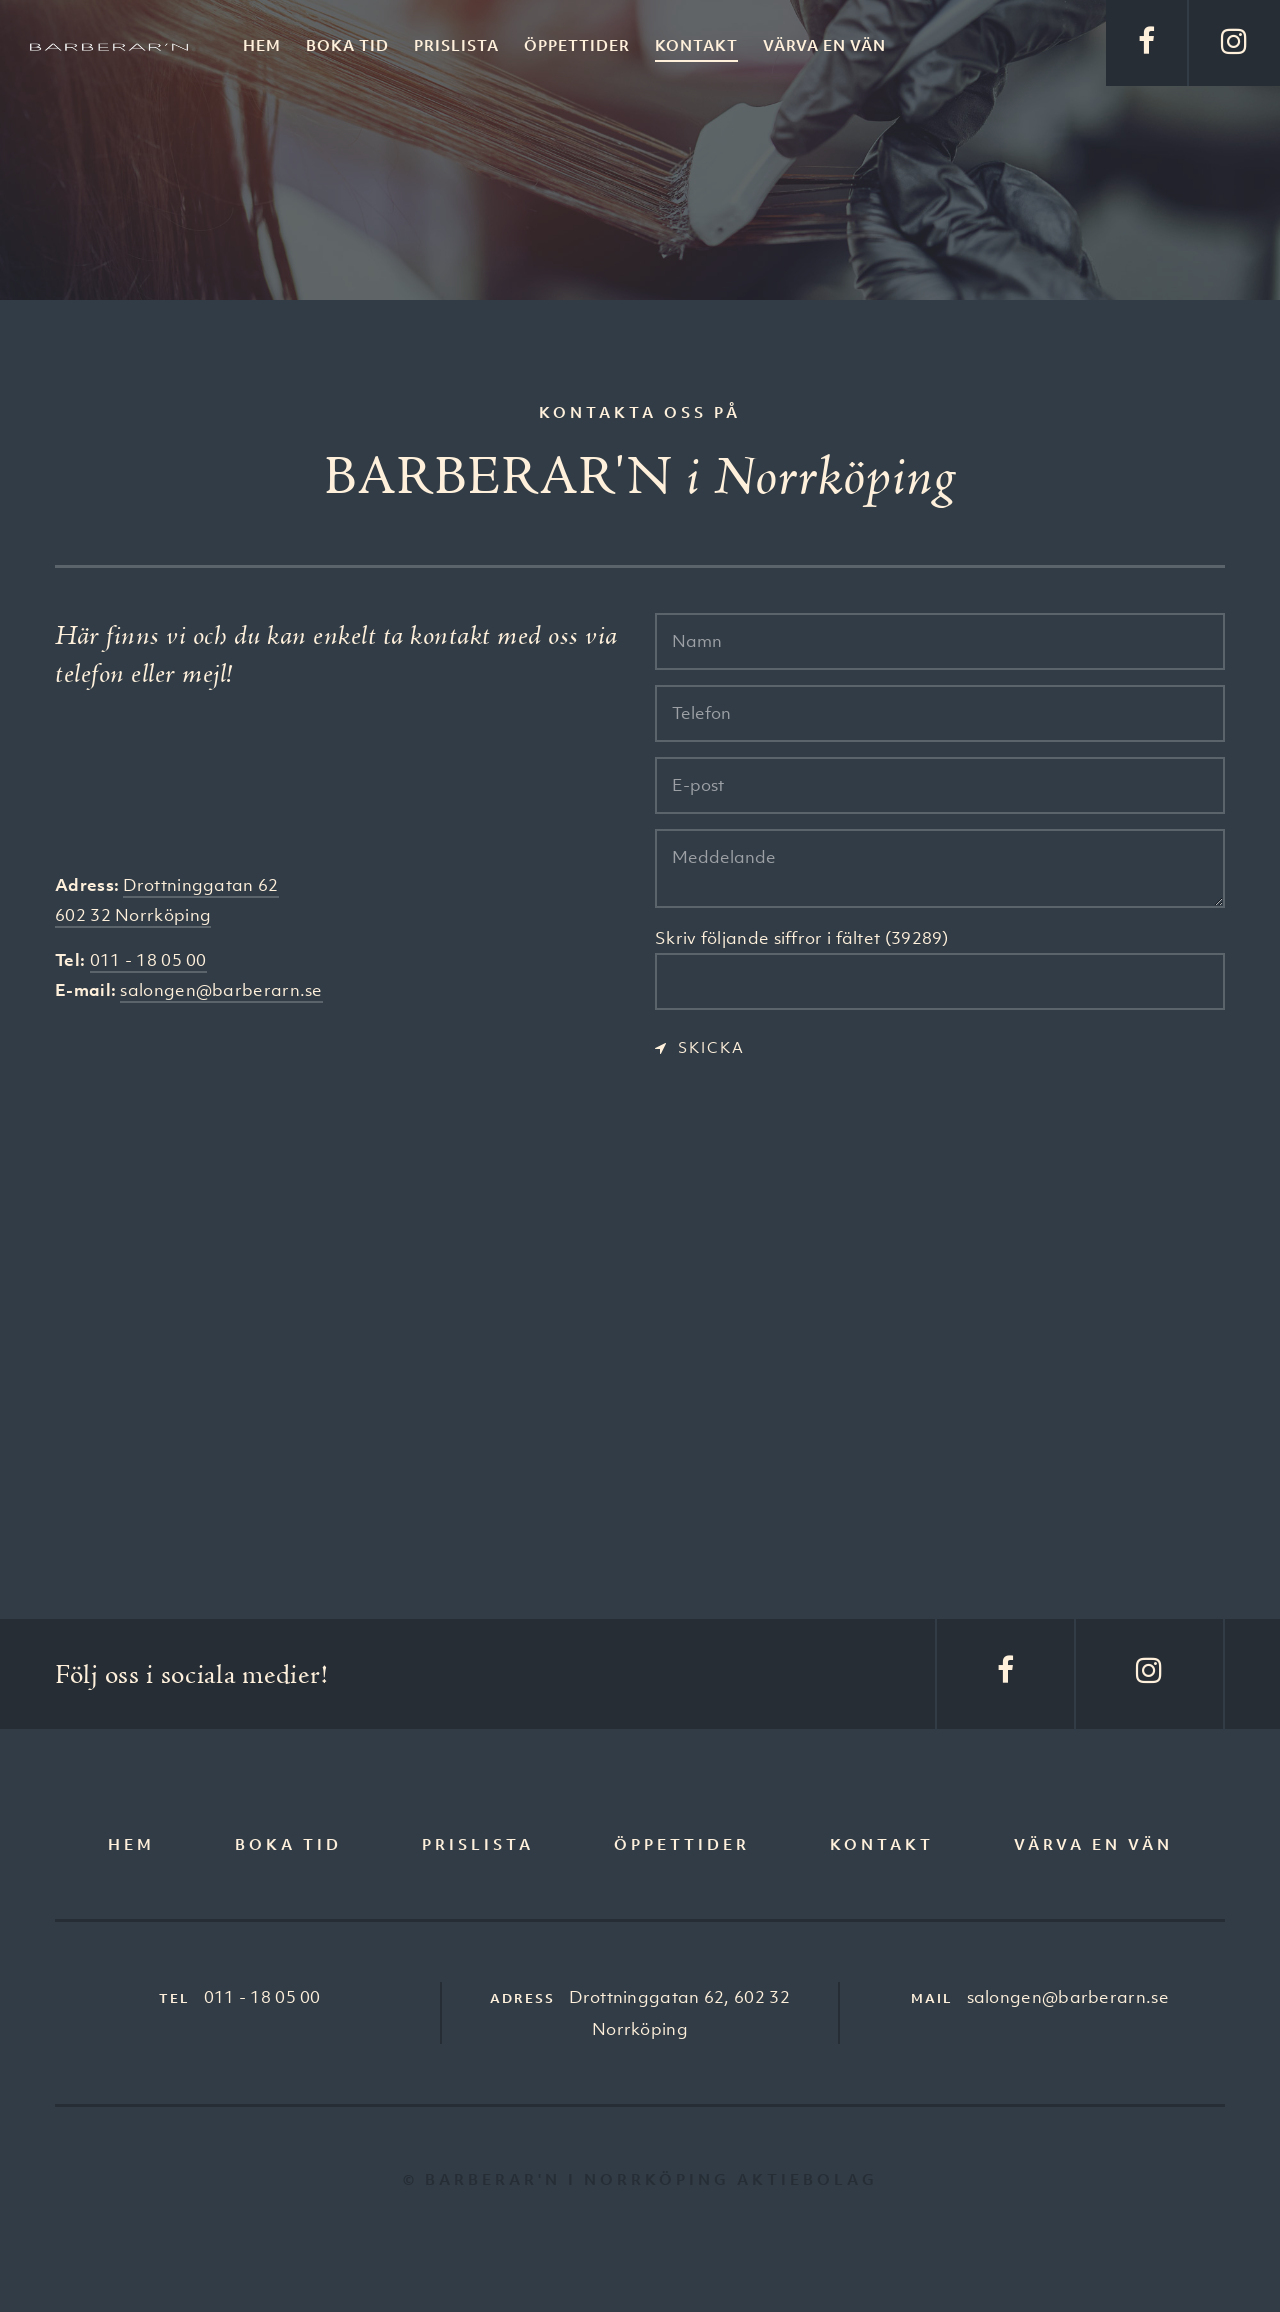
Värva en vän (824, 45)
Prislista (456, 45)
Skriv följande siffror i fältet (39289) (802, 938)
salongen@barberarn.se (221, 990)
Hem (262, 45)
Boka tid (347, 45)
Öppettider (577, 45)
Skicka (711, 1047)
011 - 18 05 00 (148, 960)
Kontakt (696, 45)
